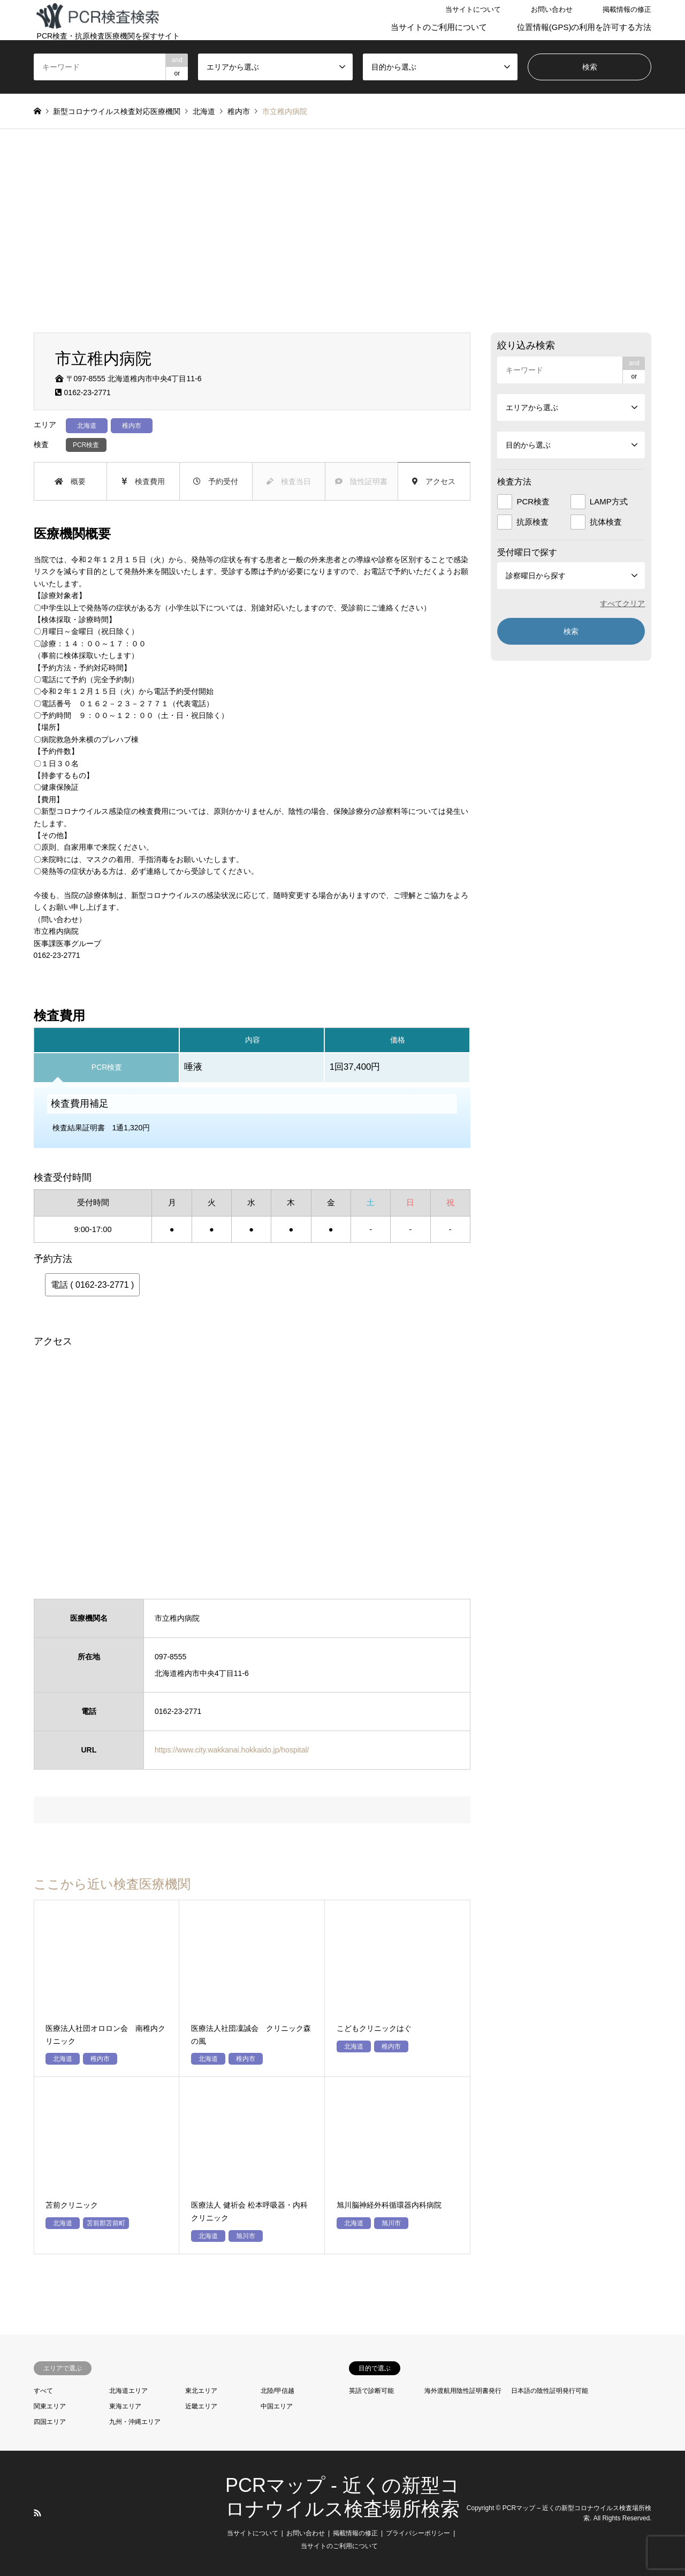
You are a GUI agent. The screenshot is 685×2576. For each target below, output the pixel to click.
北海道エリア (128, 2390)
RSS (37, 2513)
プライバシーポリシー (418, 2533)
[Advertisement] (342, 231)
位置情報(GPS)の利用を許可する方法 (584, 27)
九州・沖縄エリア (135, 2422)
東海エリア (125, 2406)
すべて (43, 2390)
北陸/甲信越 (277, 2390)
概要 (70, 481)
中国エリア (277, 2406)
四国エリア (50, 2422)
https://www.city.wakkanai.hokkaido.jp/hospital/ (232, 1750)
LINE (51, 2513)
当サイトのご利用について (439, 27)
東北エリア (201, 2390)
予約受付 (215, 481)
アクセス (433, 481)
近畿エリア (201, 2406)
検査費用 (143, 481)
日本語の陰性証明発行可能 (549, 2390)
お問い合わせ (552, 9)
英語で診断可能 (371, 2390)
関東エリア (50, 2406)
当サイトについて (473, 9)
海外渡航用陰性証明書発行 (462, 2390)
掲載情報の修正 (627, 9)
